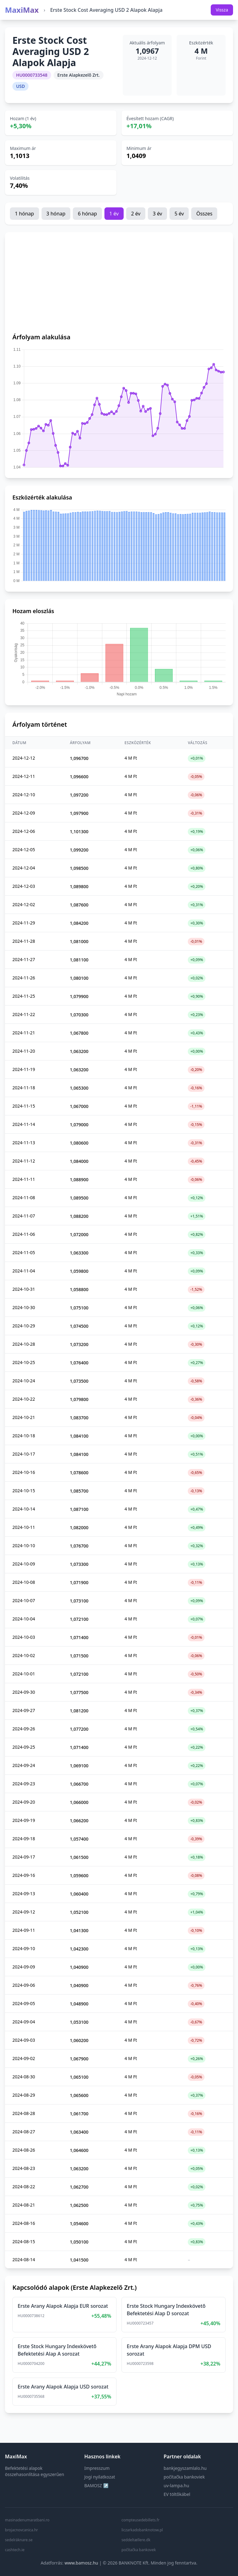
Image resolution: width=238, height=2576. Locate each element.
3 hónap (56, 213)
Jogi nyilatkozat (99, 2477)
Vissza (222, 10)
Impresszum (97, 2468)
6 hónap (87, 213)
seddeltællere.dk (135, 2540)
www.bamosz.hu (81, 2563)
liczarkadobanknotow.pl (142, 2530)
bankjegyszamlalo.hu (185, 2468)
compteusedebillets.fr (140, 2520)
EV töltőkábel (177, 2494)
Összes (204, 213)
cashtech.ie (14, 2549)
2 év (135, 213)
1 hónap (24, 213)
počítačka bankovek (138, 2549)
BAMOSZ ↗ (96, 2485)
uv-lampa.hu (176, 2485)
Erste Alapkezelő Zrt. (78, 75)
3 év (157, 213)
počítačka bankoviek (184, 2477)
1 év (114, 213)
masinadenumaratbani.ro (27, 2520)
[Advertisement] (119, 286)
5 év (179, 213)
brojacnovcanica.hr (21, 2530)
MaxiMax (22, 10)
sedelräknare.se (19, 2540)
